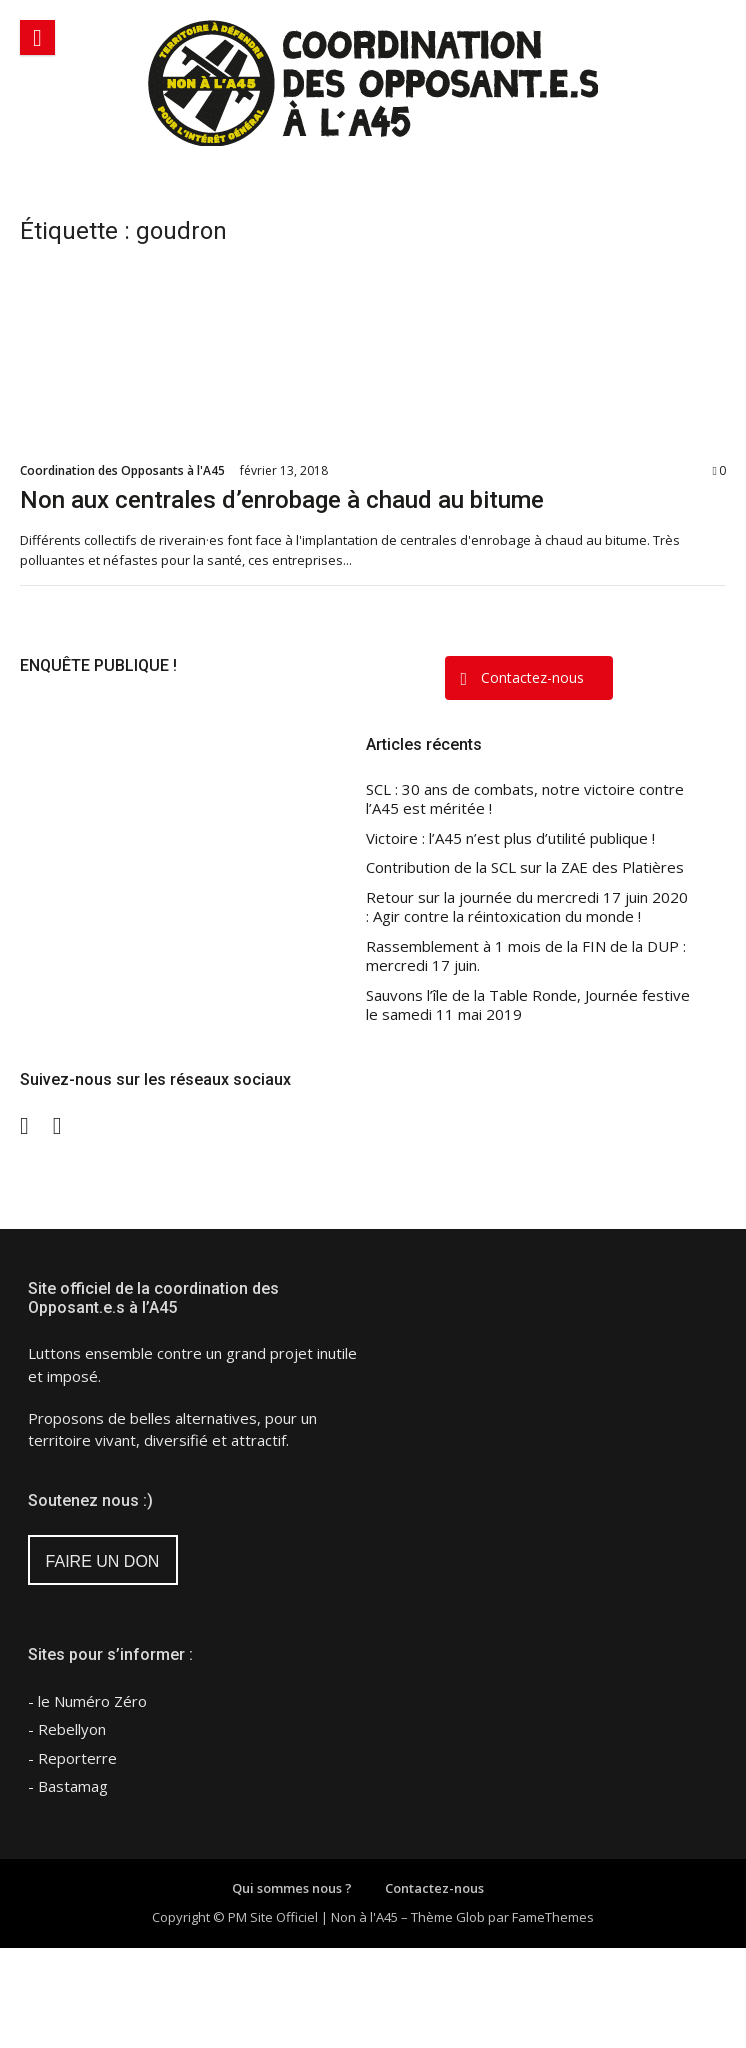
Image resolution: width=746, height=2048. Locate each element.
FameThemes (553, 1917)
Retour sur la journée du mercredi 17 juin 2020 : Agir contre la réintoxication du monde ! (527, 907)
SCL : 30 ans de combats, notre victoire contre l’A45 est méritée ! (525, 799)
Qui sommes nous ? (292, 1888)
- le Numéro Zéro (87, 1701)
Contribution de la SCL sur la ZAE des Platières (525, 867)
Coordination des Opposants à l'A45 (122, 470)
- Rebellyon (67, 1729)
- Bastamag (68, 1786)
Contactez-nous (434, 1888)
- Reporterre (72, 1758)
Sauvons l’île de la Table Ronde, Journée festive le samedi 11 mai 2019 (528, 1005)
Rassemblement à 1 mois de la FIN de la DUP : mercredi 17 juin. (526, 956)
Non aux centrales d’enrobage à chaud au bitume (282, 500)
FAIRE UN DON (103, 1561)
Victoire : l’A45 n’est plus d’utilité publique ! (510, 838)
